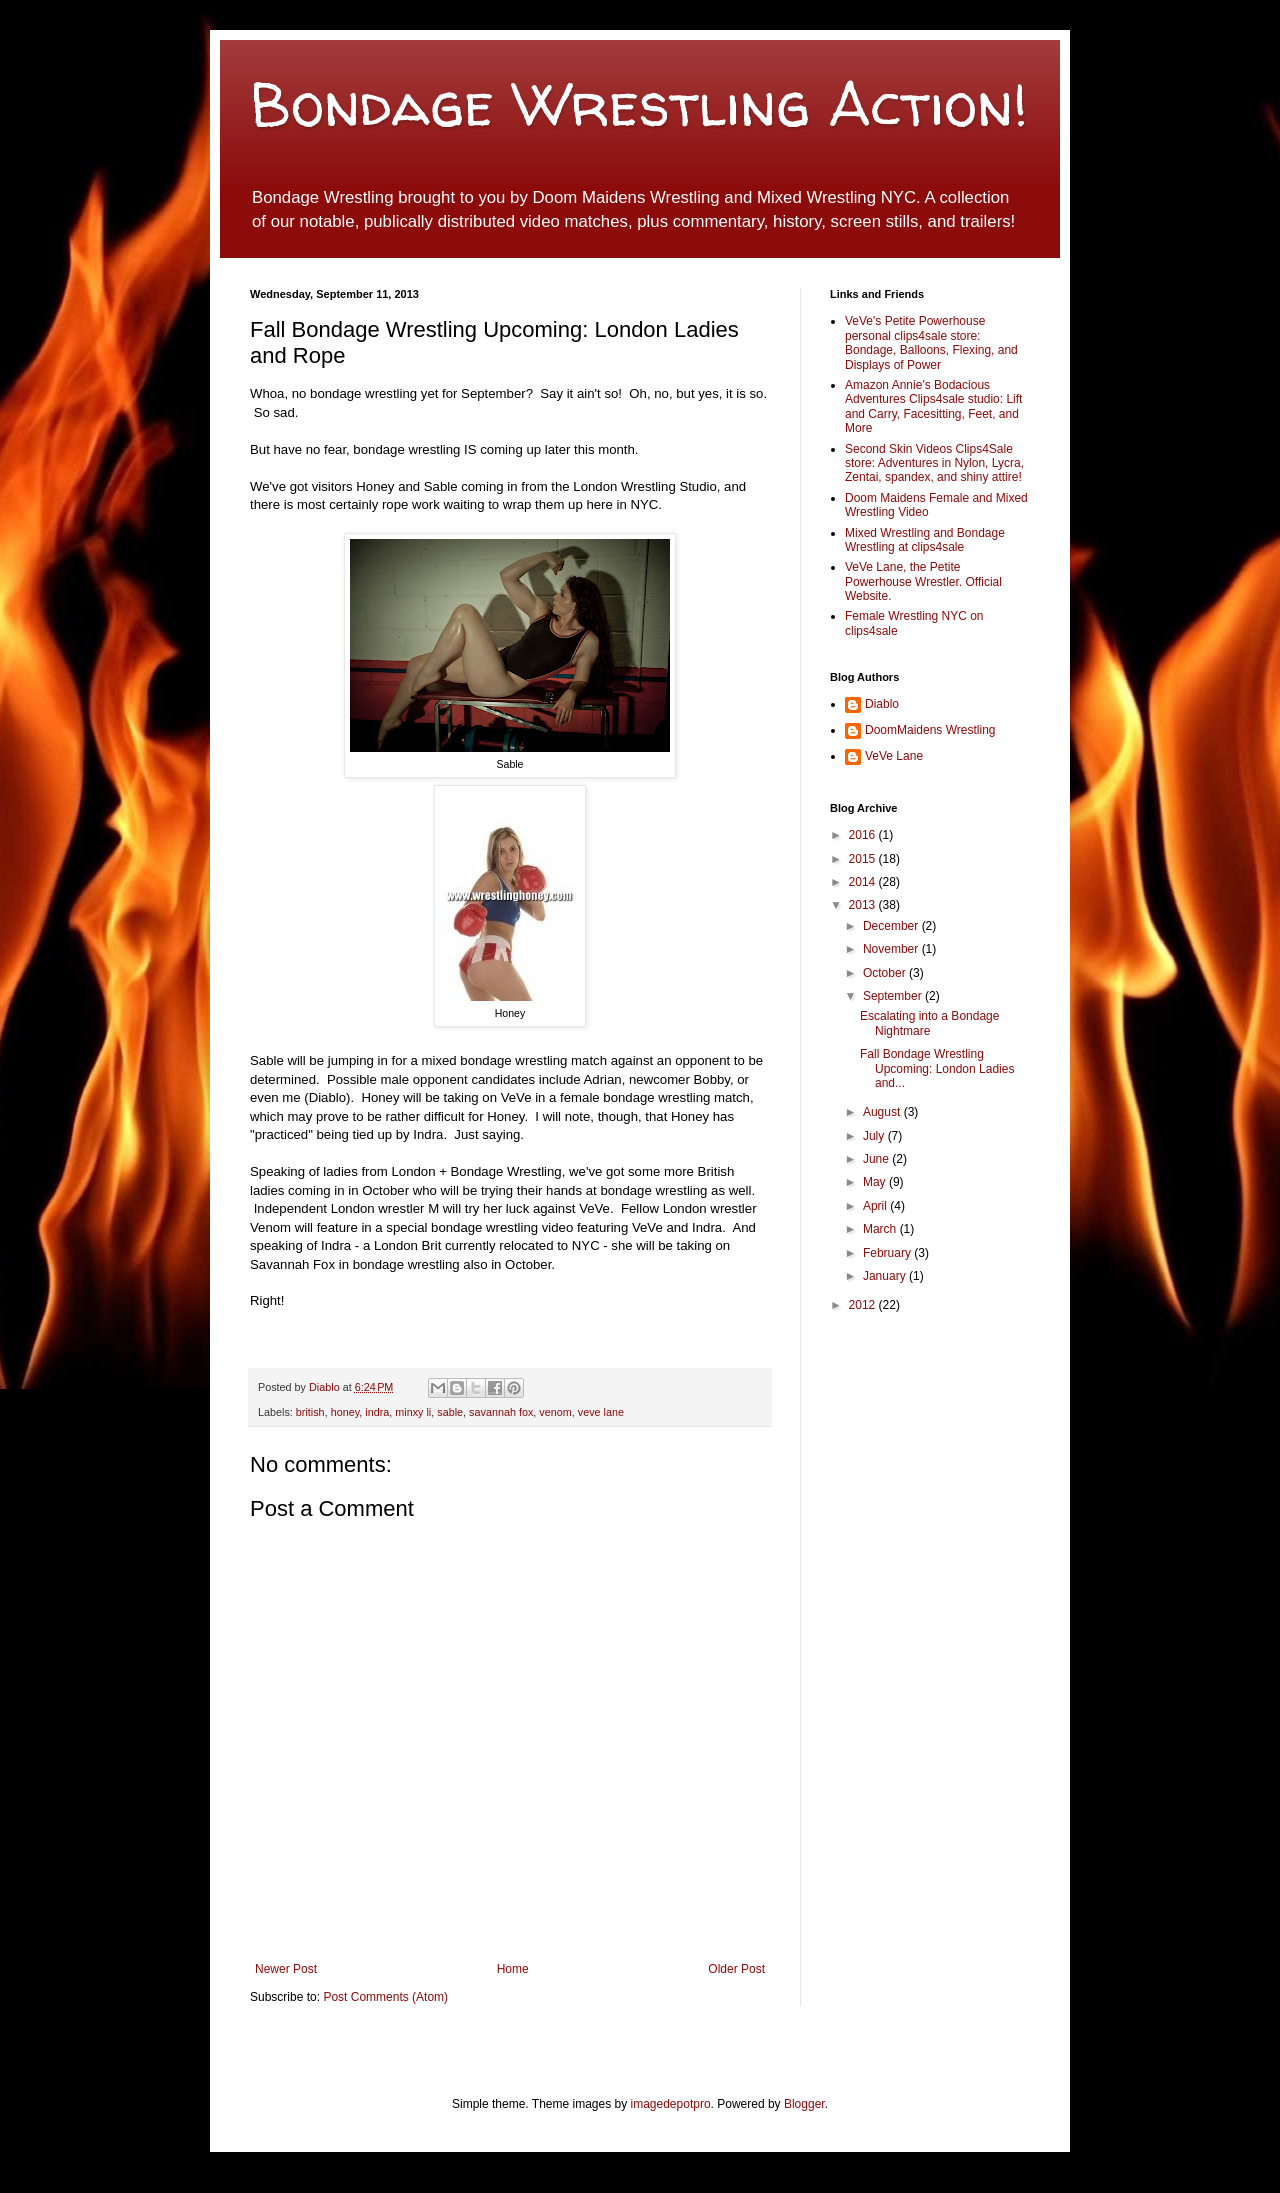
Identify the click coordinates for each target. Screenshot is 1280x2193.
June (877, 1159)
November (892, 949)
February (888, 1253)
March (881, 1229)
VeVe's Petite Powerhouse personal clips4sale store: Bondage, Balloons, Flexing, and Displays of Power (931, 342)
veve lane (601, 1412)
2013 (864, 905)
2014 (864, 882)
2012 (864, 1305)
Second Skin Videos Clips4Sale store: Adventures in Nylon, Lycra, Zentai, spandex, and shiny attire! (934, 463)
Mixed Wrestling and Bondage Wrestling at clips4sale (925, 540)
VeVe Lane (894, 756)
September (894, 996)
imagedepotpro (671, 2104)
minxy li (413, 1412)
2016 (864, 835)
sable (450, 1412)
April (876, 1206)
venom (555, 1412)
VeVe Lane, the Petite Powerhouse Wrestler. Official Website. (923, 581)
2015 (864, 859)
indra (377, 1412)
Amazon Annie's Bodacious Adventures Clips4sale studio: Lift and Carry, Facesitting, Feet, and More (933, 406)
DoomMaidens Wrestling (930, 730)
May (876, 1182)
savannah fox (501, 1412)
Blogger (804, 2104)
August (883, 1112)
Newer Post (286, 1969)
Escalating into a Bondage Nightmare (929, 1023)
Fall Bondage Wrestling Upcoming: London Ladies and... (937, 1068)
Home (513, 1969)
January (886, 1276)
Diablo (326, 1387)
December (892, 926)
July (875, 1136)
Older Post (736, 1969)
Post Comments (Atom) (385, 1997)
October (886, 973)
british (310, 1412)
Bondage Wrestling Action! (639, 104)
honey (345, 1412)
